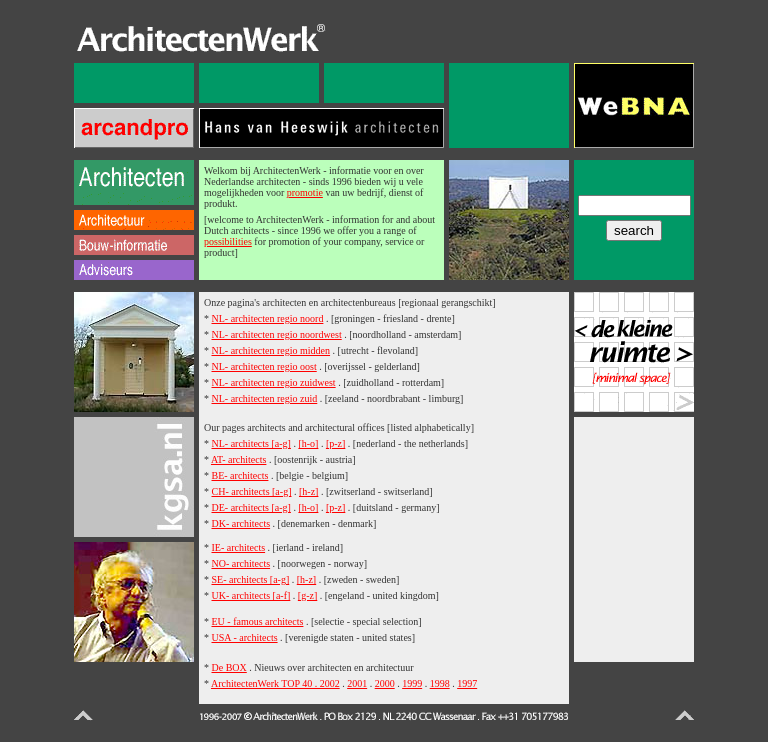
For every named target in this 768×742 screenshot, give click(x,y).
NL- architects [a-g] (251, 443)
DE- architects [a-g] (251, 507)
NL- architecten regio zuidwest (274, 382)
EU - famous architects (258, 621)
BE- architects (240, 475)
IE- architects (239, 547)
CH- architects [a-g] (252, 491)
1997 (467, 683)
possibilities (228, 241)
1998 (440, 683)
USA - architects (245, 637)
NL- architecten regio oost (264, 366)
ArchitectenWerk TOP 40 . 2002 (275, 683)
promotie (305, 192)
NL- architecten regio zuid (265, 398)
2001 (357, 683)
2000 (385, 683)
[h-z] (308, 491)
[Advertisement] (634, 537)
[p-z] (335, 443)
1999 (412, 683)
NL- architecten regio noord (268, 318)
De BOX (229, 667)
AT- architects (238, 459)
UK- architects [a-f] (251, 595)
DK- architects (241, 523)
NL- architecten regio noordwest (277, 334)
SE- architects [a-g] (251, 579)
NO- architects (241, 563)
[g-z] (307, 595)
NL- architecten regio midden (271, 350)
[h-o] (308, 443)
